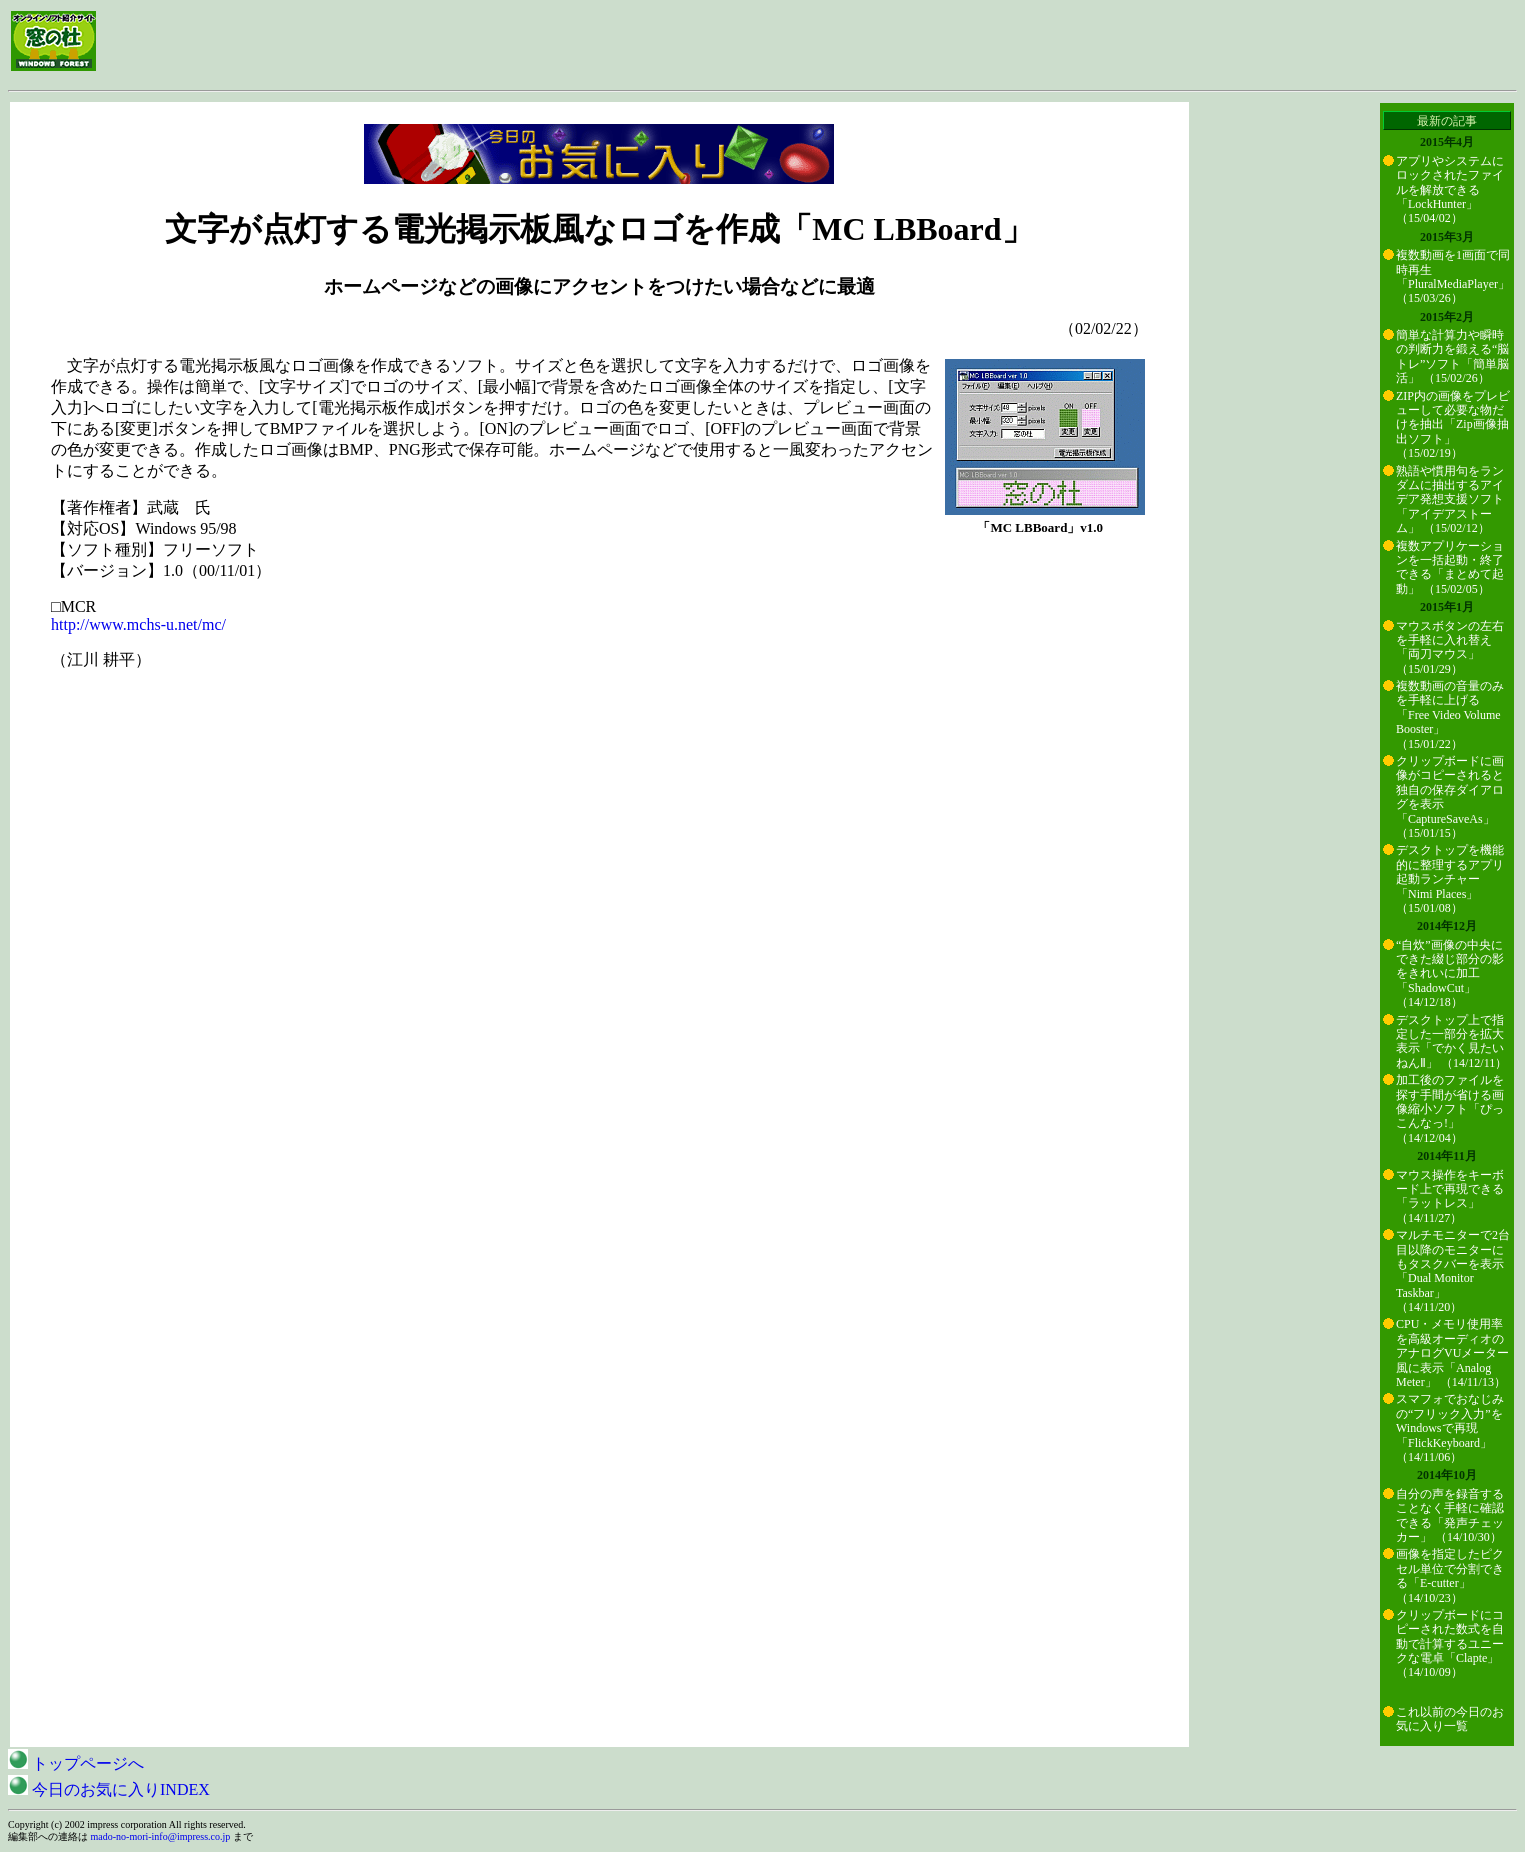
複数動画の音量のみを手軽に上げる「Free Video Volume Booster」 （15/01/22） (1450, 715)
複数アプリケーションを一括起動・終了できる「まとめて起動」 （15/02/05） (1450, 567)
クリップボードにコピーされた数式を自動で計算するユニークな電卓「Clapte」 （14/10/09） (1450, 1644)
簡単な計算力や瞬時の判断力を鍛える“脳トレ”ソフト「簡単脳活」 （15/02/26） (1452, 356)
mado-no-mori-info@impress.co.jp (161, 1836)
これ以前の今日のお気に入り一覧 (1450, 1719)
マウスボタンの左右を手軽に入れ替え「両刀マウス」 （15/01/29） (1450, 647)
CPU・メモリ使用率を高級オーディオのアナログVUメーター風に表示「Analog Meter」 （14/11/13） (1452, 1353)
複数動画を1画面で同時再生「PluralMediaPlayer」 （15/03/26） (1453, 276)
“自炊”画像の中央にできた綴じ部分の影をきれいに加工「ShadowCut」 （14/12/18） (1450, 974)
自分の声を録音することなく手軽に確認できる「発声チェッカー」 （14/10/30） (1450, 1515)
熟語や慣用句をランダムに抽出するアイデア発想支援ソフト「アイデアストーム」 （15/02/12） (1450, 500)
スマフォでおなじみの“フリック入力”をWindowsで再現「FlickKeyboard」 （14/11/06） (1450, 1428)
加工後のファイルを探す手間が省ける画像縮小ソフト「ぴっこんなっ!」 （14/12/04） (1450, 1109)
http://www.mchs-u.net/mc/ (138, 624)
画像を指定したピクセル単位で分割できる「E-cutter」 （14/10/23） (1450, 1575)
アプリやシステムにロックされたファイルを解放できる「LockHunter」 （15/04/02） (1450, 190)
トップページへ (76, 1763)
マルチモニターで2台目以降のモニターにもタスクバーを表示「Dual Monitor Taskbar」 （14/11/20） (1453, 1271)
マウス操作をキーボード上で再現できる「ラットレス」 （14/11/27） (1450, 1196)
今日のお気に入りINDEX (109, 1789)
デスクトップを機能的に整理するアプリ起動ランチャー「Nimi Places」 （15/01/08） (1450, 879)
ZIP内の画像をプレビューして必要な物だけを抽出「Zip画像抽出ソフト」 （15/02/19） (1453, 425)
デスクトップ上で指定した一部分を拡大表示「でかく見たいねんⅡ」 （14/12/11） (1451, 1041)
